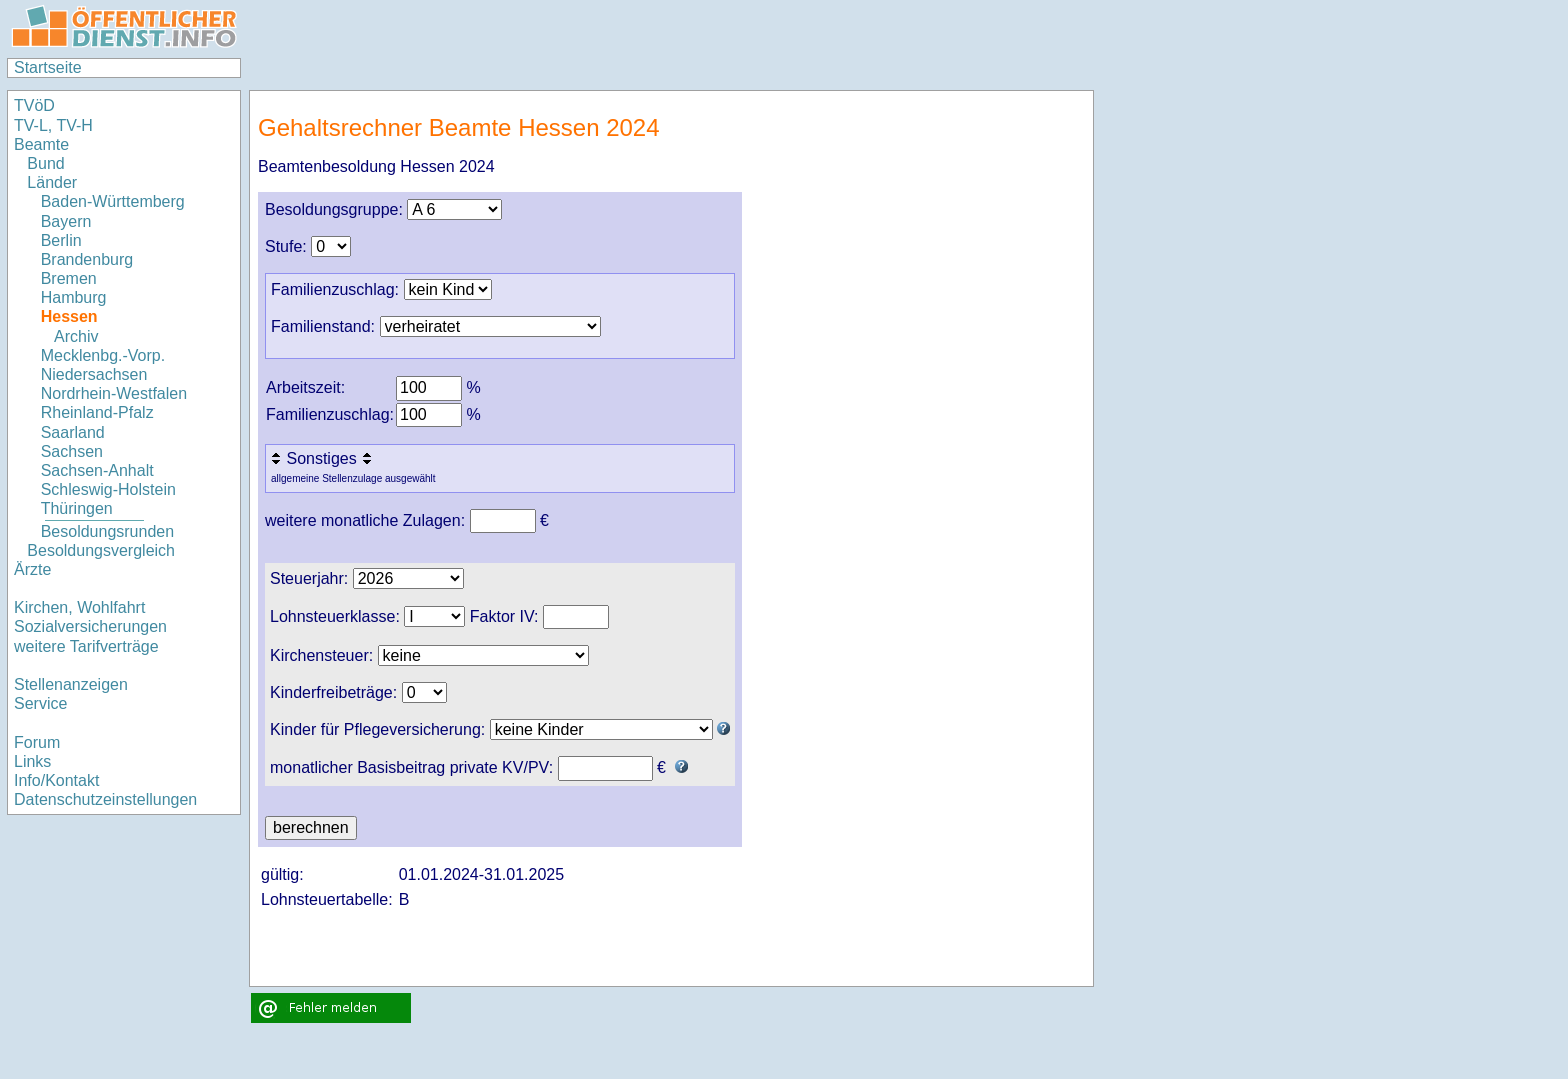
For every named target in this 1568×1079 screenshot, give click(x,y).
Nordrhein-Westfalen (114, 393)
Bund (45, 163)
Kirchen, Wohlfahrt (79, 607)
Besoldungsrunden (107, 531)
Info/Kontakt (56, 780)
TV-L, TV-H (53, 125)
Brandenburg (87, 259)
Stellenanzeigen (71, 684)
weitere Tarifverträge (86, 646)
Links (32, 761)
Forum (37, 742)
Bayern (66, 221)
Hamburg (74, 297)
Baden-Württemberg (113, 201)
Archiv (76, 336)
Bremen (69, 278)
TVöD (34, 105)
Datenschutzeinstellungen (105, 799)
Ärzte (32, 569)
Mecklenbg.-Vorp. (103, 355)
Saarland (73, 432)
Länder (52, 182)
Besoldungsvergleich (101, 550)
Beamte (41, 144)
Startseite (48, 67)
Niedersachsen (94, 374)
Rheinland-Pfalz (97, 412)
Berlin (61, 240)
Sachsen (72, 451)
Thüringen (77, 508)
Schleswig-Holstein (108, 489)
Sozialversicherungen (90, 626)
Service (40, 703)
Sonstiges (323, 458)
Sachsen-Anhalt (97, 470)
